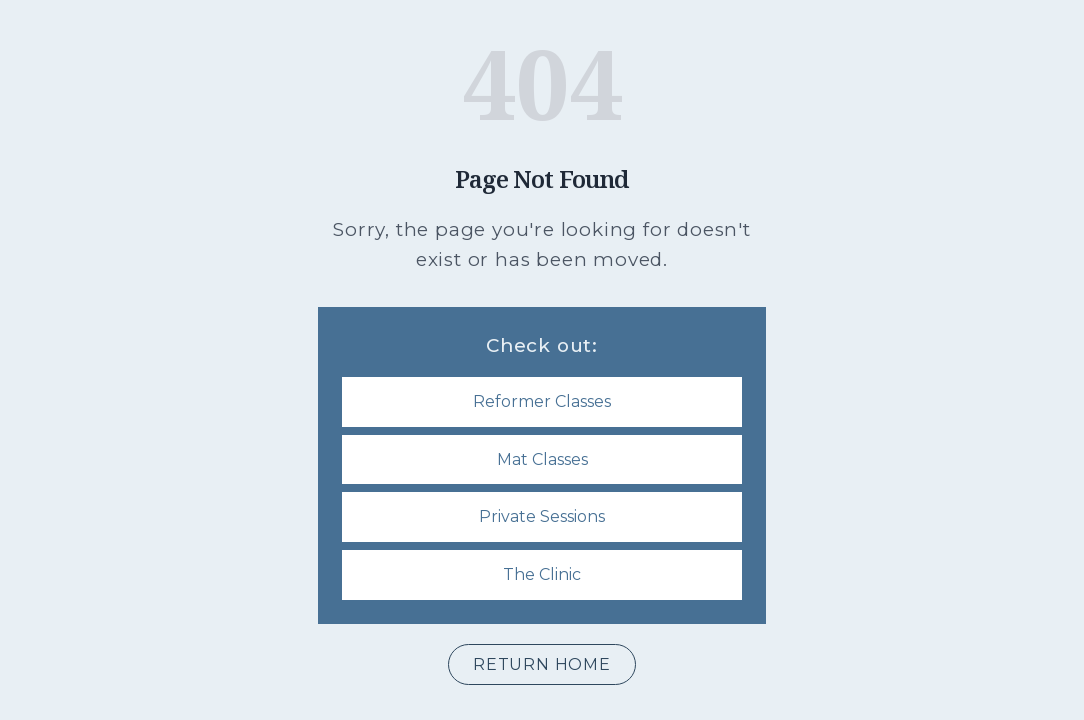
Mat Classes (542, 459)
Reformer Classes (542, 401)
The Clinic (542, 574)
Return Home (542, 664)
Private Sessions (542, 516)
